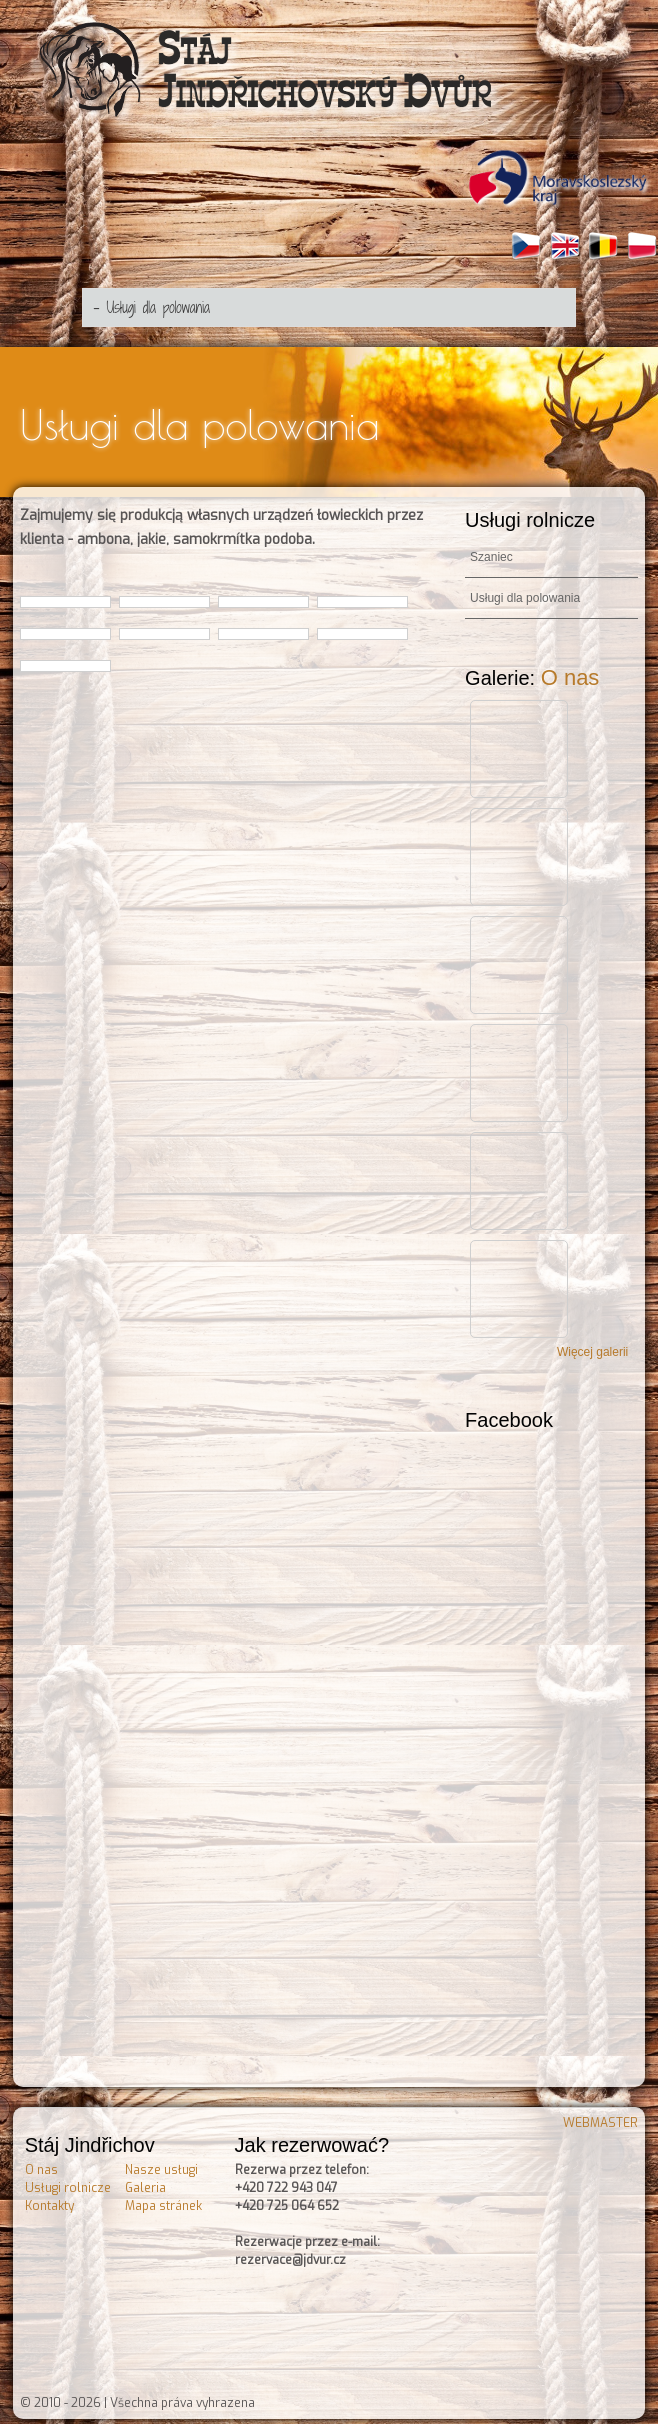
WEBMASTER (600, 2118)
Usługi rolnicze (68, 2183)
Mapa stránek (163, 2201)
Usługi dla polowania (525, 593)
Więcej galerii (592, 1347)
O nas (570, 672)
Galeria (145, 2183)
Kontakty (49, 2201)
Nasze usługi (161, 2165)
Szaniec (491, 552)
